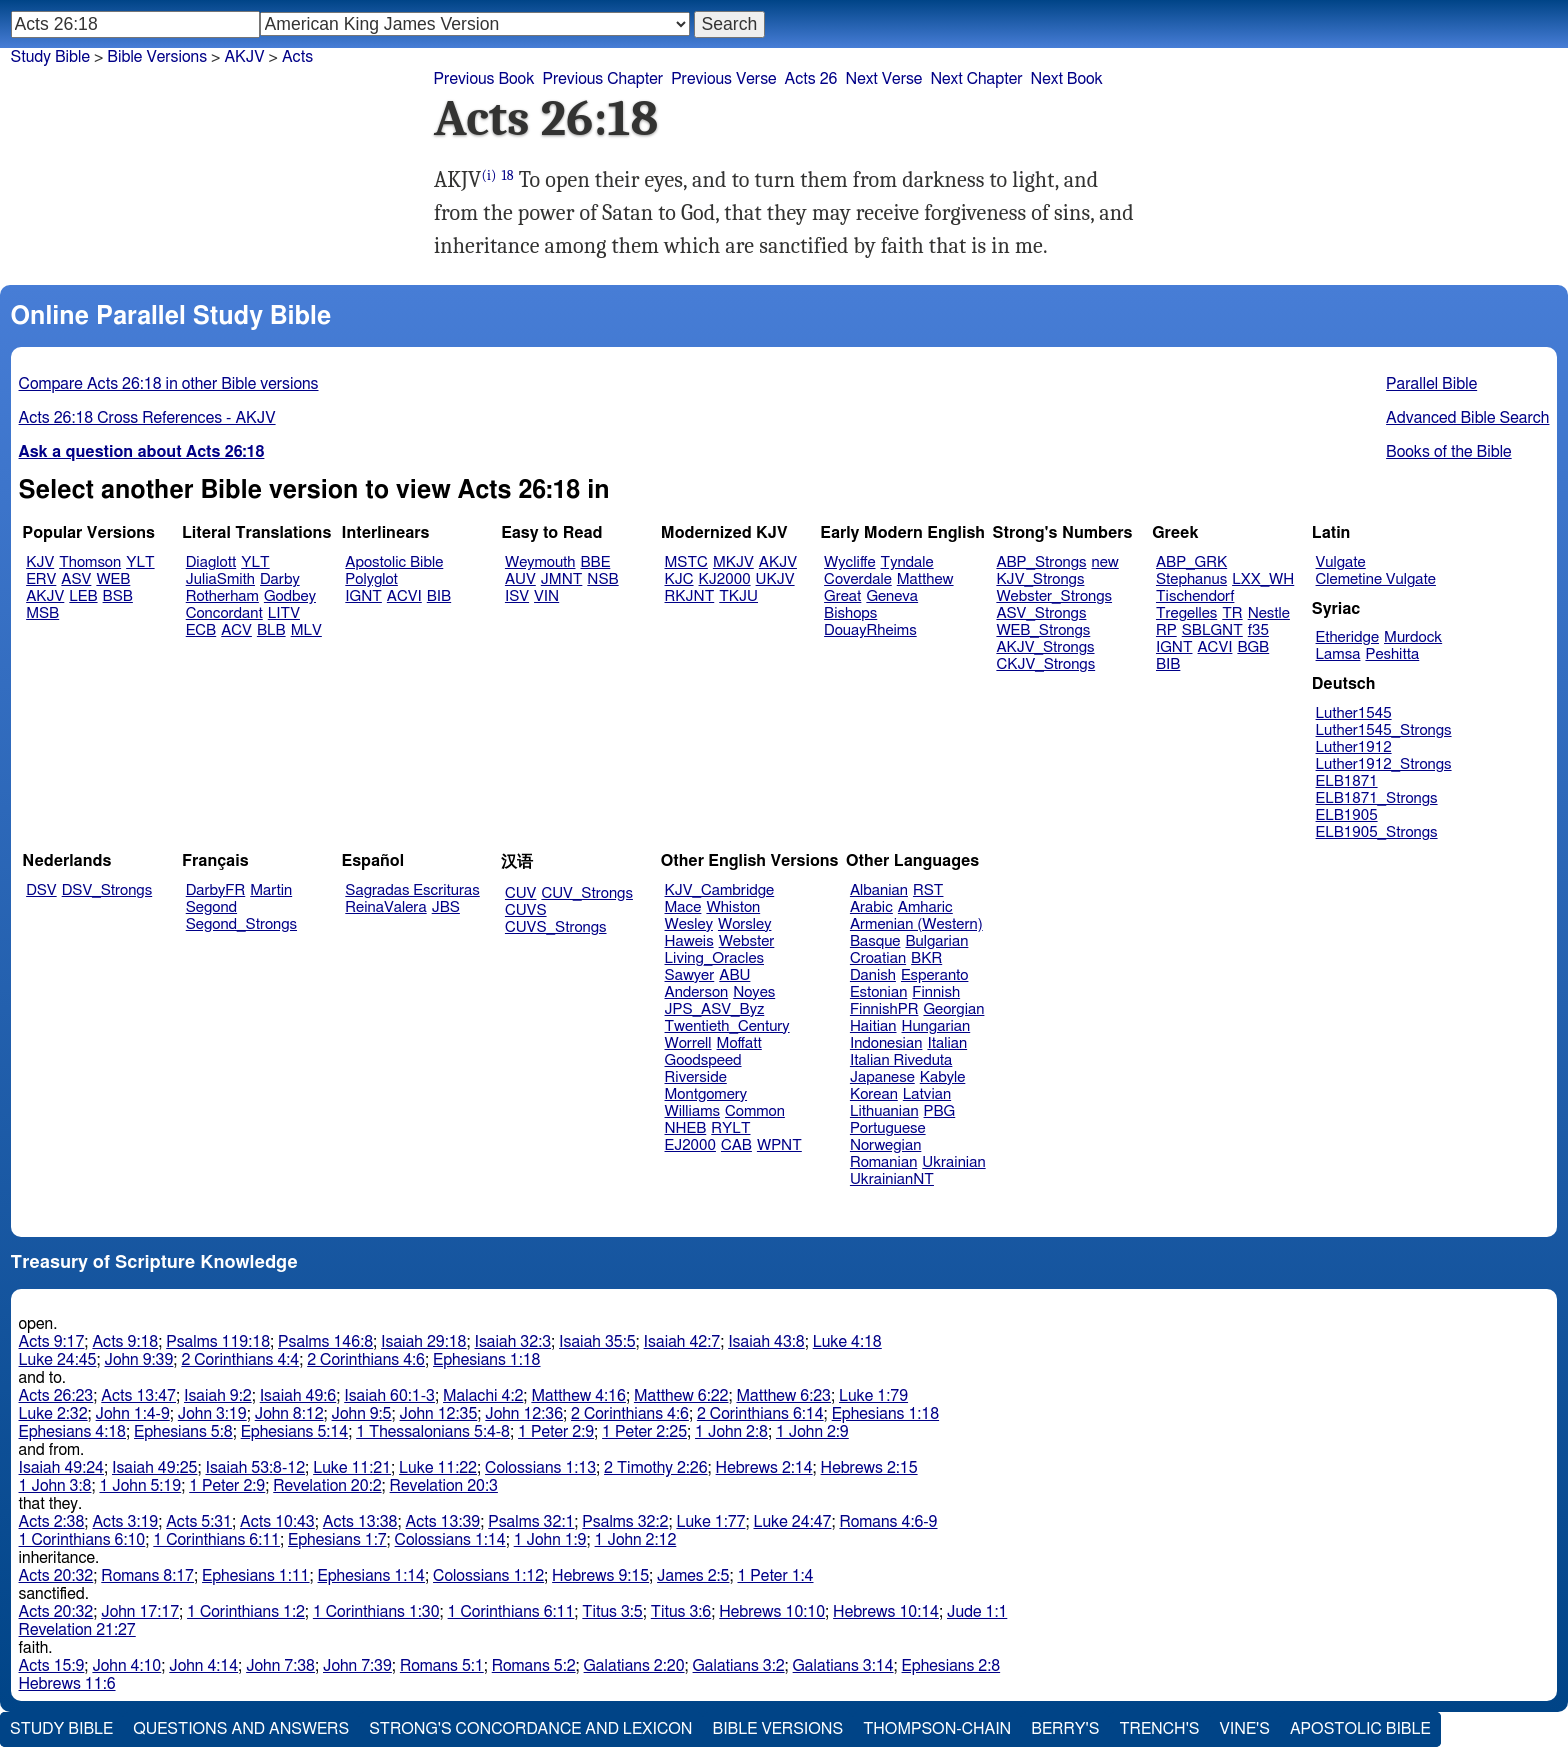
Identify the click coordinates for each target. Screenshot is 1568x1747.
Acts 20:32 (56, 1576)
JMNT (562, 579)
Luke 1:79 (873, 1396)
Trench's (1159, 1729)
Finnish (936, 992)
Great (842, 596)
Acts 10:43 (277, 1522)
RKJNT (690, 596)
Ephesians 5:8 (183, 1432)
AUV (520, 579)
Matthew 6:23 (783, 1396)
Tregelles (1186, 613)
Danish (873, 975)
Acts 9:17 (52, 1342)
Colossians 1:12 (488, 1576)
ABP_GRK (1191, 562)
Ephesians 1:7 (337, 1540)
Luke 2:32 (53, 1414)
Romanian (883, 1162)
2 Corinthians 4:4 (240, 1360)
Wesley (689, 924)
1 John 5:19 (140, 1486)
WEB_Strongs (1043, 630)
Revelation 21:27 (77, 1630)
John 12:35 (439, 1414)
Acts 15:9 (52, 1666)
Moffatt (739, 1043)
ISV (517, 596)
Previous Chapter (602, 79)
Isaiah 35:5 (597, 1342)
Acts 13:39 (443, 1522)
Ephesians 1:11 (255, 1576)
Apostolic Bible (1360, 1729)
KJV (40, 562)
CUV (521, 893)
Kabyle (943, 1077)
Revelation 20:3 (444, 1486)
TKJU (738, 596)
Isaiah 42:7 (682, 1342)
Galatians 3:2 (739, 1666)
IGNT (363, 596)
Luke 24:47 (792, 1522)
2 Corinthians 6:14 (760, 1414)
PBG (940, 1111)
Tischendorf (1195, 596)
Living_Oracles (715, 958)
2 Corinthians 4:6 (366, 1360)
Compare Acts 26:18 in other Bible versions (169, 384)
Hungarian (936, 1026)
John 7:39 (357, 1666)
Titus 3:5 (612, 1612)
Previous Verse (723, 79)
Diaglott (211, 562)
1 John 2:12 (636, 1540)
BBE (596, 562)
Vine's (1245, 1729)
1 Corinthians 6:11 (216, 1540)
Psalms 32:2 (625, 1522)
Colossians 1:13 (540, 1468)
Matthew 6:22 (681, 1396)
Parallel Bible (1431, 384)
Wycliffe (849, 562)
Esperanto (935, 975)
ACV (236, 630)
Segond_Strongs (241, 924)
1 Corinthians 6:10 (82, 1540)
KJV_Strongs (1040, 579)
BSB (118, 596)
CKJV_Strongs (1045, 664)
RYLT (730, 1128)
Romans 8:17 (147, 1576)
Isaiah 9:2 (218, 1396)
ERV (41, 579)
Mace (683, 907)
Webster (747, 941)
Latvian (927, 1094)
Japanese (882, 1077)
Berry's (1065, 1729)
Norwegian (885, 1145)
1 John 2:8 (731, 1432)
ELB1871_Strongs (1377, 798)
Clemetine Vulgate (1376, 579)
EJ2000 (690, 1145)
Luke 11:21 (352, 1468)
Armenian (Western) (916, 924)
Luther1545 (1354, 713)
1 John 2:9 (812, 1432)
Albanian (879, 890)
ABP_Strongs (1041, 562)
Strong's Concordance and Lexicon (530, 1729)
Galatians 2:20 (634, 1666)
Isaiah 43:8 (766, 1342)
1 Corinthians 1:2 (246, 1612)
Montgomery (706, 1094)
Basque (875, 941)
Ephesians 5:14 (294, 1432)
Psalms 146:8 (325, 1342)
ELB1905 (1347, 815)
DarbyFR (216, 890)
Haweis (689, 941)
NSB (602, 579)
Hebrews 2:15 (869, 1468)
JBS (446, 907)
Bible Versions (157, 57)
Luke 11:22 (438, 1468)
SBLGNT (1212, 630)
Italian (947, 1043)
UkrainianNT (892, 1179)
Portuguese (888, 1128)
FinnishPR (884, 1009)
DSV (41, 890)
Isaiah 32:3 (513, 1342)
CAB (736, 1145)
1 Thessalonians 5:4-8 (433, 1432)
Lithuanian (884, 1111)
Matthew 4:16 (578, 1396)
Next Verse (883, 79)
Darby (280, 579)
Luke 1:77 (710, 1522)
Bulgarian (936, 941)
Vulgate (1341, 562)
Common (755, 1111)
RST (928, 890)
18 (507, 175)
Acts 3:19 (125, 1522)
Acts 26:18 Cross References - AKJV (147, 418)
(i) (488, 175)
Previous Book (484, 79)
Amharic (925, 907)
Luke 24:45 (58, 1360)
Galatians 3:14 (843, 1666)
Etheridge (1347, 637)
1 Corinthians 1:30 (376, 1612)
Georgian (953, 1009)
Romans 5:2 (534, 1666)
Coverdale (858, 579)
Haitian (873, 1026)
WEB (113, 579)
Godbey (290, 596)
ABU (734, 975)
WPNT (779, 1145)
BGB (1253, 647)
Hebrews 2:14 (764, 1468)
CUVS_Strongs (556, 927)
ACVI (404, 596)
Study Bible (50, 57)
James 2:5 (693, 1576)
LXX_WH (1263, 579)
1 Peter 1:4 (775, 1576)
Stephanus (1191, 579)
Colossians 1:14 (450, 1540)
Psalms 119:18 (218, 1342)
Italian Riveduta (901, 1060)
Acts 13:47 (138, 1396)
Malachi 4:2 (483, 1396)
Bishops (850, 613)
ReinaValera (385, 907)
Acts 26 (811, 79)
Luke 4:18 (847, 1342)
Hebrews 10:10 (772, 1612)
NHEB (686, 1128)
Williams (693, 1111)
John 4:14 (203, 1666)
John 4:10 (126, 1666)
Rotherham (222, 596)
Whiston (733, 907)
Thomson (90, 562)
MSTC (686, 562)
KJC (679, 579)
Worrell (688, 1043)
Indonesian (886, 1043)
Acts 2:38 (52, 1522)
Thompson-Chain (937, 1729)
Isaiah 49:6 (298, 1396)
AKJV (45, 596)
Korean (874, 1094)
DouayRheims (870, 630)
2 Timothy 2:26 (656, 1468)
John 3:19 (212, 1414)
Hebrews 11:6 (67, 1684)
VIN (546, 596)
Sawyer (690, 975)
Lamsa (1338, 654)
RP (1166, 630)
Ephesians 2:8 (951, 1666)
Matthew (925, 579)
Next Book (1067, 79)
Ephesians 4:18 (72, 1432)
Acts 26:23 (56, 1396)
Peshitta (1392, 654)
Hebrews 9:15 (600, 1576)
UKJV (775, 579)
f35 (1258, 630)
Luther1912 (1354, 747)
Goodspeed (703, 1060)
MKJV (733, 562)
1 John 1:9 (550, 1540)
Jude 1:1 (977, 1612)
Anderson (697, 992)
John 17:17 (140, 1612)
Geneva (892, 596)
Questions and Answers (241, 1729)
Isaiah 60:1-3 (389, 1396)
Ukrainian (953, 1162)
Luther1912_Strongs (1384, 764)
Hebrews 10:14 (886, 1612)
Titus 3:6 (681, 1612)
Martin (271, 890)
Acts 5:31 (199, 1522)
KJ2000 (725, 579)
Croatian (878, 958)
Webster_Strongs (1054, 596)
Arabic (871, 907)
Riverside (696, 1077)
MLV (306, 630)
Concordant (224, 613)
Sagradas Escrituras (412, 890)
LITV (284, 613)
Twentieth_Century (727, 1026)
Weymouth (540, 562)
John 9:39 (139, 1360)
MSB (42, 613)
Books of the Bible (1449, 452)
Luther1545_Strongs (1384, 730)
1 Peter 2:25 (644, 1432)
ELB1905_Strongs (1377, 832)
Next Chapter (976, 79)
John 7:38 (280, 1666)
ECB (201, 630)
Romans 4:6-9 (888, 1522)
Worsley (744, 924)
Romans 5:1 (442, 1666)
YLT (140, 562)
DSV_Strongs (107, 890)
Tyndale (907, 562)
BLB (271, 630)
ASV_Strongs (1041, 613)
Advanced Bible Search (1467, 418)
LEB (83, 596)
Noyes (754, 992)
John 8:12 (289, 1414)
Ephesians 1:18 (486, 1360)
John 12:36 (524, 1414)
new (1105, 562)
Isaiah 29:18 (423, 1342)
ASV (76, 579)
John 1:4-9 (133, 1414)
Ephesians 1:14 (371, 1576)
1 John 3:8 (55, 1486)
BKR (926, 958)
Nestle (1269, 613)
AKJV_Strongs (1045, 647)
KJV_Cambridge (720, 890)
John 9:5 (362, 1414)
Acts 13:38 (360, 1522)
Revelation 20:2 (327, 1486)
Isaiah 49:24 (61, 1468)
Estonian (878, 992)
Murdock (1413, 637)
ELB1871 (1347, 781)
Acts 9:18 (125, 1342)
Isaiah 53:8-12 (255, 1468)
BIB (439, 596)
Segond (211, 907)
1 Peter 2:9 (556, 1432)
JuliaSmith (220, 579)
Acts (297, 57)
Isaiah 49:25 (154, 1468)
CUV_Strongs (586, 893)
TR (1232, 613)
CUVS (526, 910)
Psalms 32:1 (531, 1522)
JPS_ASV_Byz (715, 1009)
